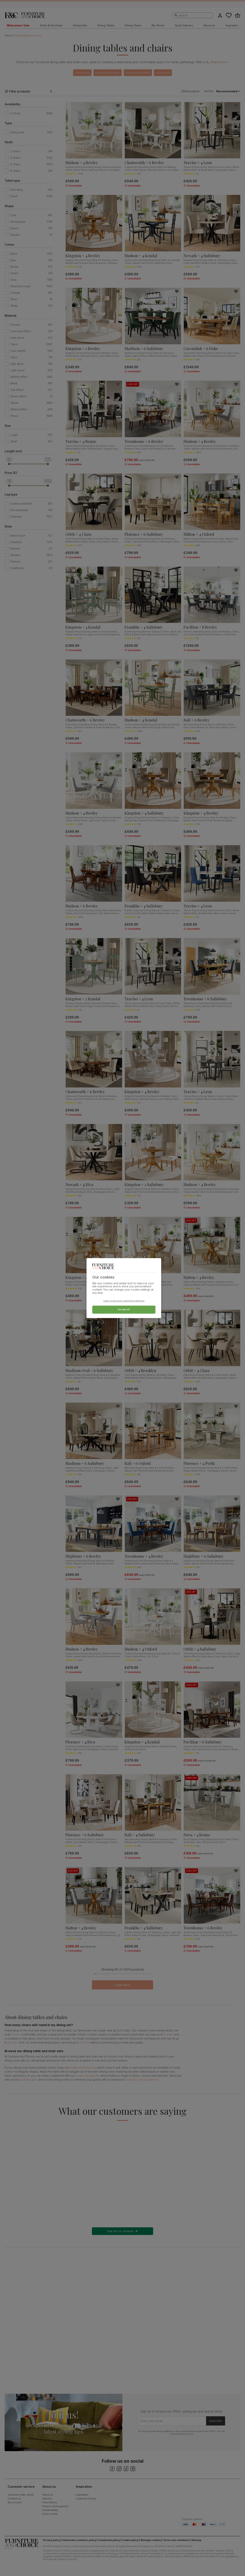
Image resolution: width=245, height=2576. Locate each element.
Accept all (124, 1309)
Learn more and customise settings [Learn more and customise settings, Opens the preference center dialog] (124, 1300)
